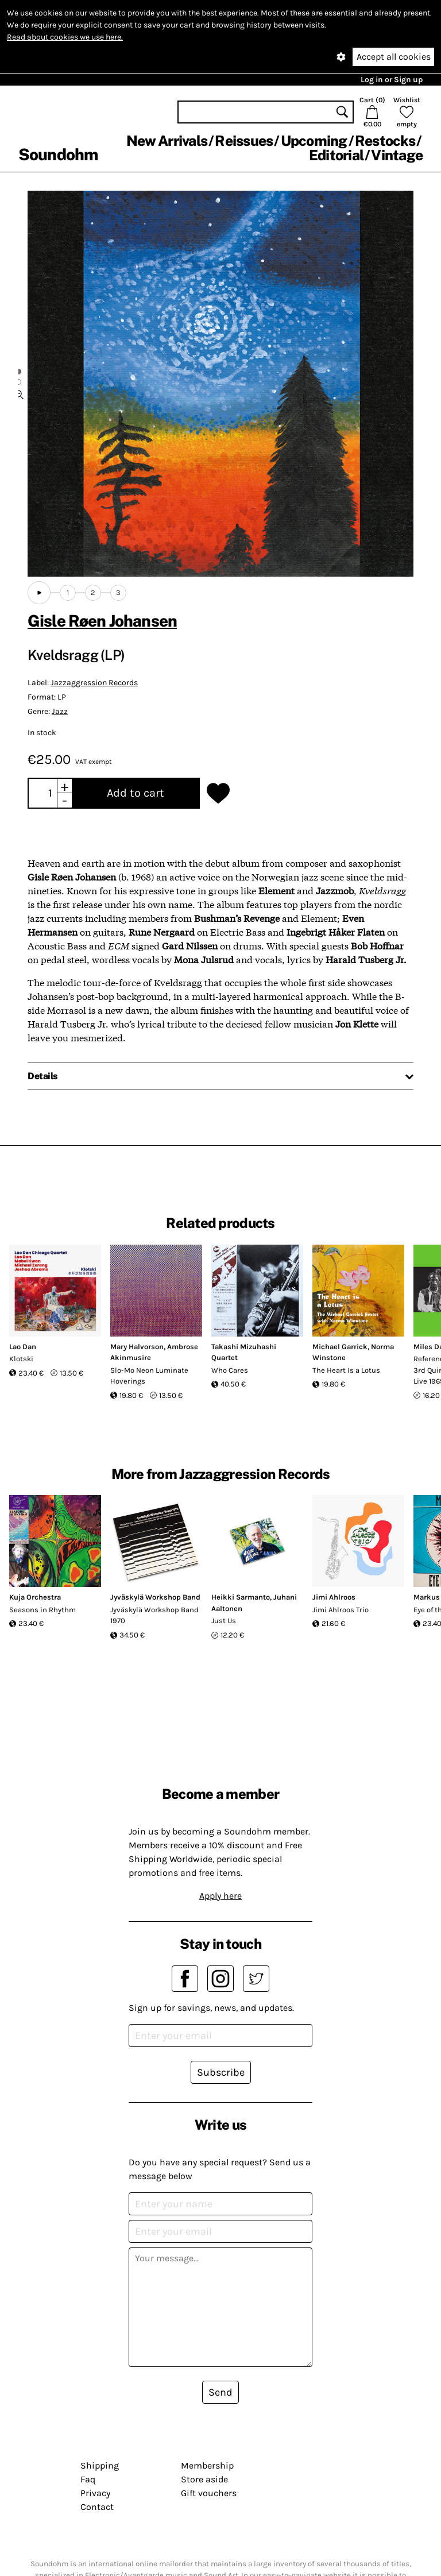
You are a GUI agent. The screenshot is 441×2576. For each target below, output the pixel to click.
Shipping (99, 2465)
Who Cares (229, 1370)
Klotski (21, 1358)
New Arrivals (166, 140)
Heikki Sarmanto (240, 1597)
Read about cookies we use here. (65, 37)
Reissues (244, 140)
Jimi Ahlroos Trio (340, 1609)
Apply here (220, 1895)
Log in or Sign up (392, 79)
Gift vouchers (209, 2493)
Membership (207, 2465)
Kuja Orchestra (35, 1597)
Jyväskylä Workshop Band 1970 (154, 1615)
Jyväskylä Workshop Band (155, 1597)
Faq (87, 2479)
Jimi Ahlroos (333, 1597)
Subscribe (221, 2072)
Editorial (336, 155)
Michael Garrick (340, 1346)
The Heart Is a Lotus (346, 1370)
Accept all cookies (394, 56)
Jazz (60, 711)
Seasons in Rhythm (42, 1609)
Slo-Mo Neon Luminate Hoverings (149, 1376)
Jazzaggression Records (94, 683)
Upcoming (314, 140)
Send (220, 2392)
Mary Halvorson (137, 1346)
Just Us (223, 1620)
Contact (97, 2506)
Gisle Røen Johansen (102, 620)
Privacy (95, 2493)
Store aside (204, 2479)
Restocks (385, 140)
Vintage (397, 155)
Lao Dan (22, 1346)
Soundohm (58, 154)
